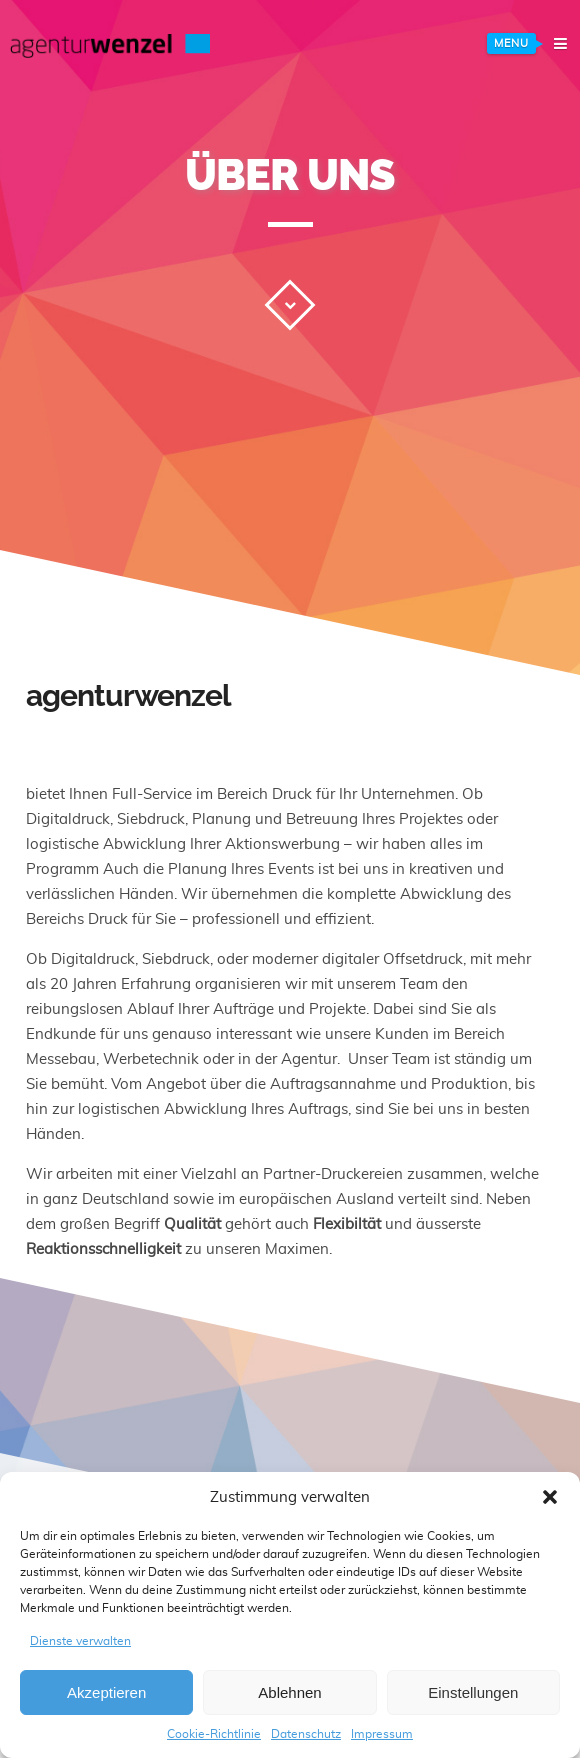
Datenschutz (306, 1734)
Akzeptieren (106, 1692)
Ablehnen (289, 1692)
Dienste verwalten (80, 1641)
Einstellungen (473, 1692)
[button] (550, 1497)
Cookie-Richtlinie (214, 1734)
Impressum (382, 1734)
